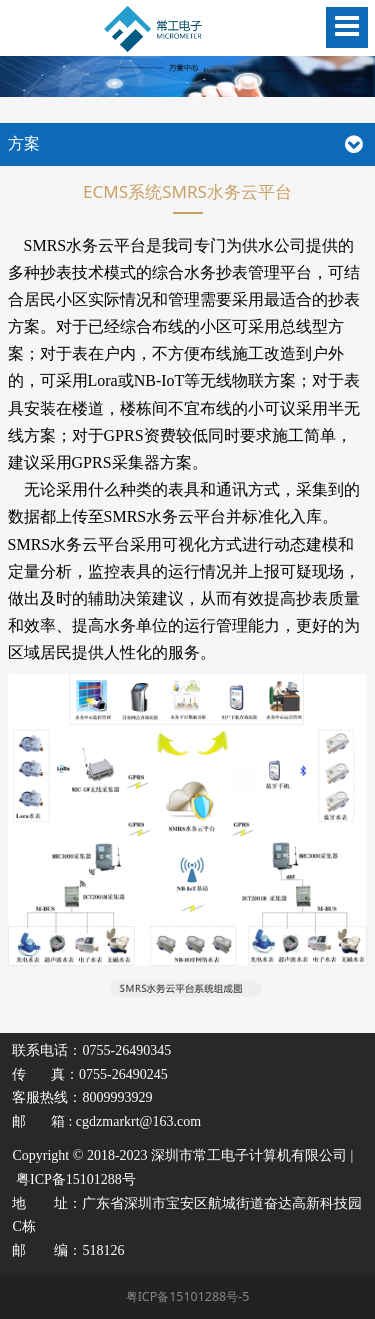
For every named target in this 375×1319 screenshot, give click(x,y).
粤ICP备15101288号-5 (188, 1296)
